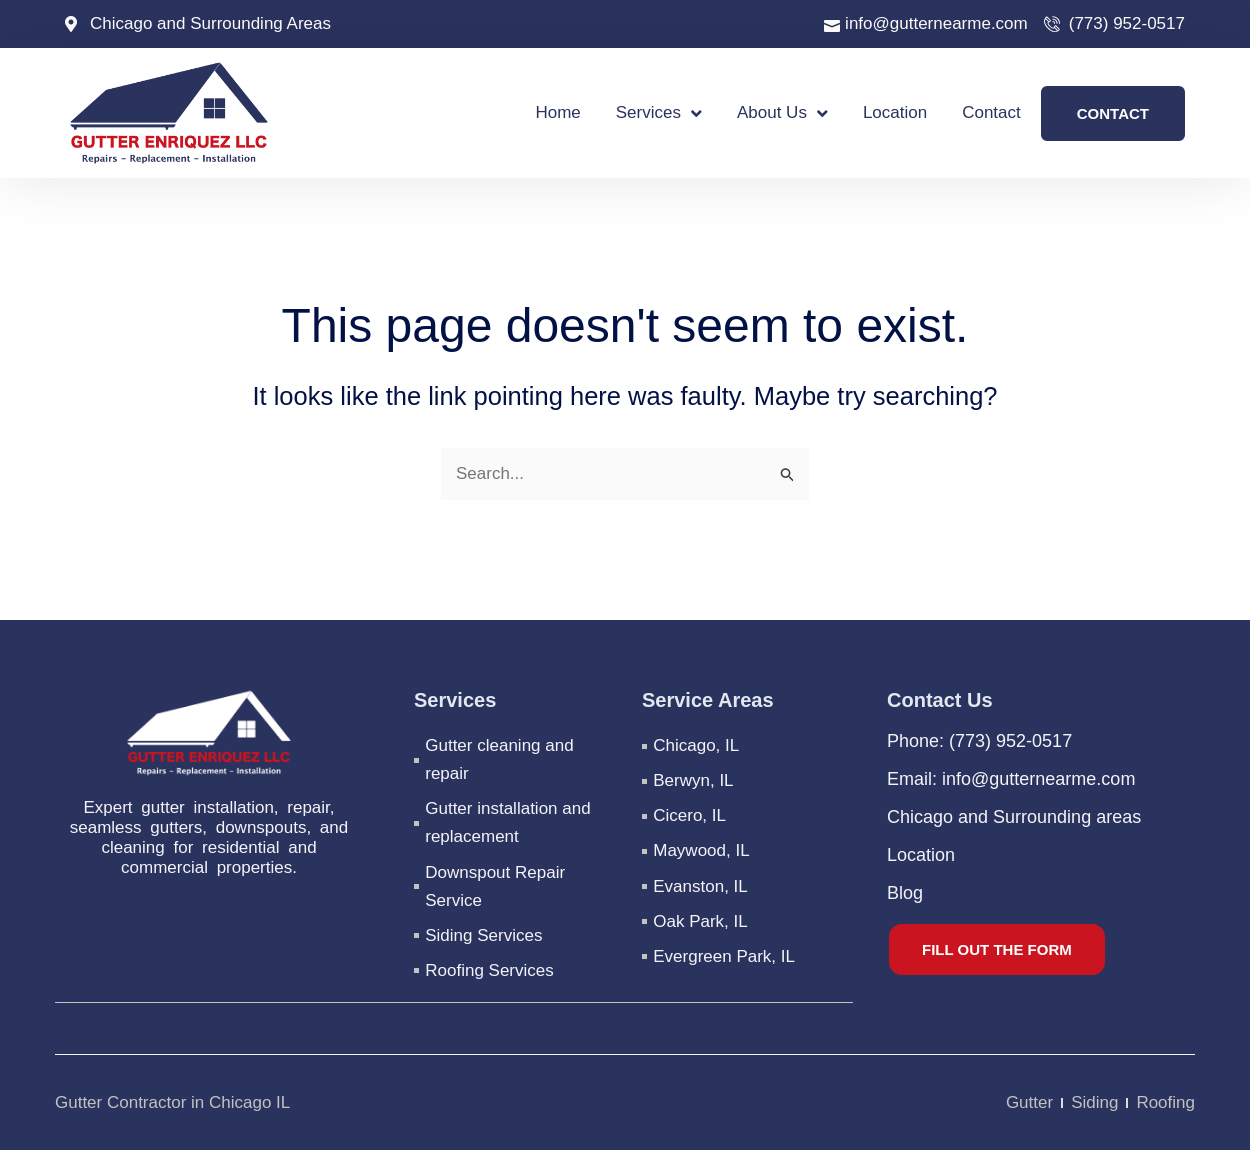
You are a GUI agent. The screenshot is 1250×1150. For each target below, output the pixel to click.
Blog (905, 894)
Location (895, 112)
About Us (782, 113)
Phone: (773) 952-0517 (979, 742)
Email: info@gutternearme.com (1011, 780)
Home (557, 112)
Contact (991, 112)
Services (659, 113)
